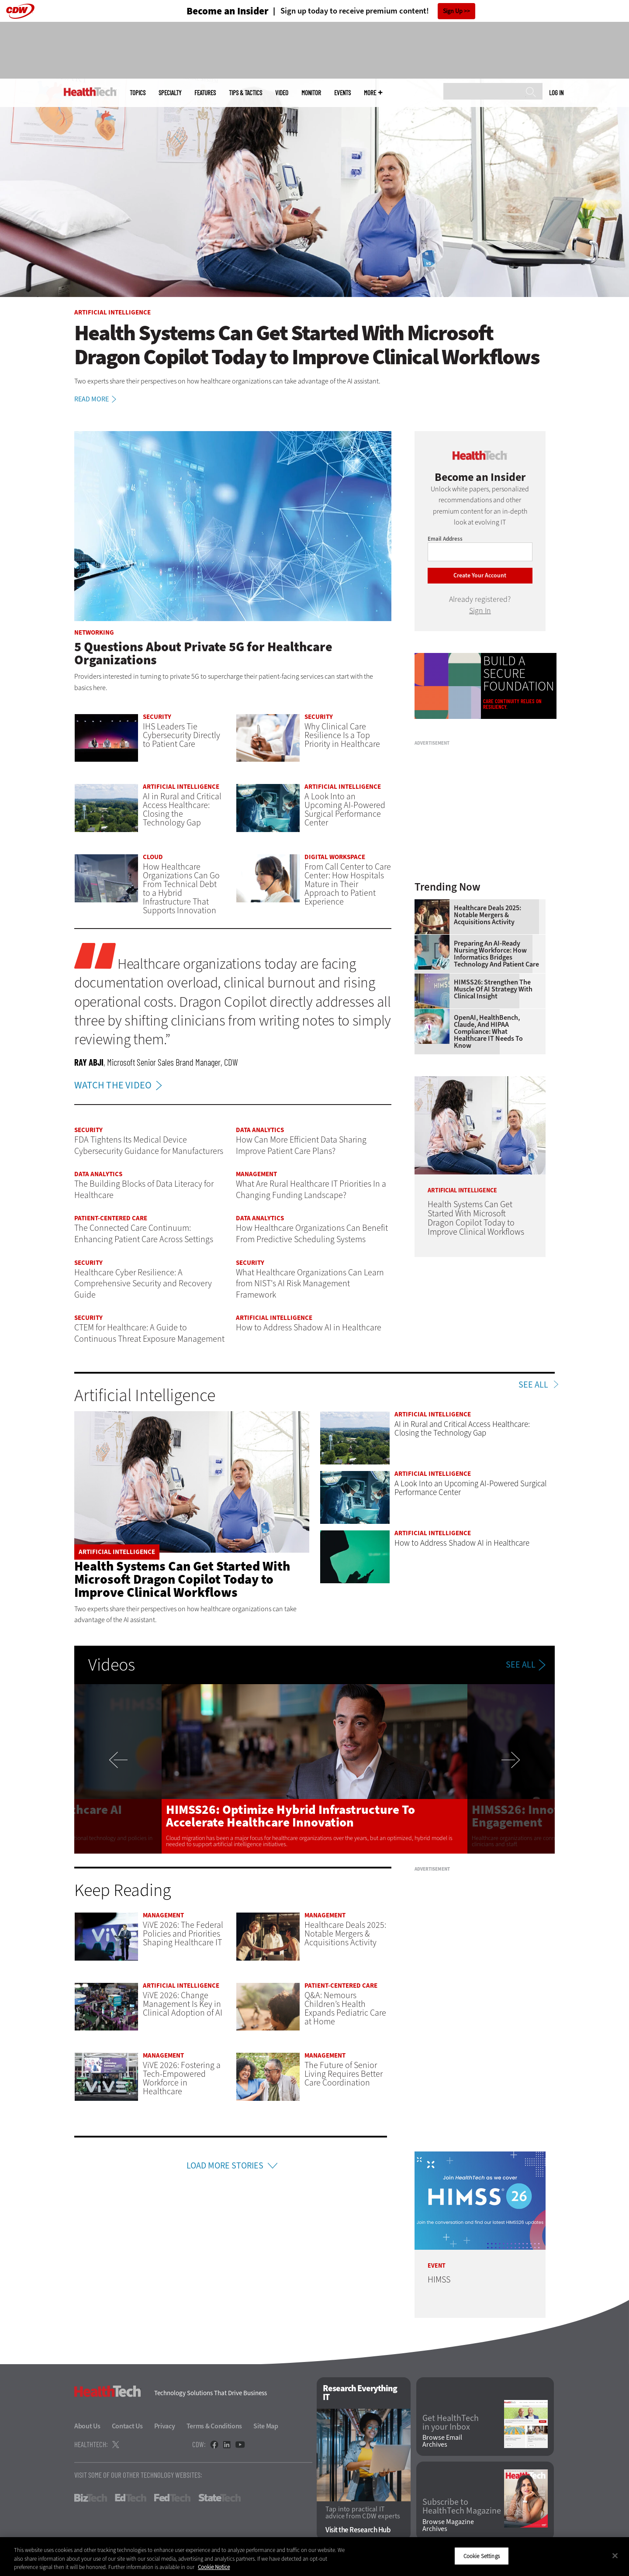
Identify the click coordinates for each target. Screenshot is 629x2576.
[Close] (615, 2555)
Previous (118, 1769)
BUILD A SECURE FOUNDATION (518, 674)
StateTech (219, 2498)
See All (533, 1385)
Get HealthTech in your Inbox (450, 2422)
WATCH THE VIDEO (120, 1085)
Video (281, 93)
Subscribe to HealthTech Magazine (461, 2506)
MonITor (311, 93)
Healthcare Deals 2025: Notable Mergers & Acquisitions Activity (487, 915)
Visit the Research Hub (358, 2530)
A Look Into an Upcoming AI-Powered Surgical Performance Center (344, 810)
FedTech (172, 2498)
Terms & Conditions (214, 2426)
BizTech (90, 2498)
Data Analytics (260, 1130)
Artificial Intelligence (112, 312)
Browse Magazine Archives (448, 2525)
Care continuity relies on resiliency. (512, 704)
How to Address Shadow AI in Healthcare (461, 1542)
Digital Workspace (334, 857)
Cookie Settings (481, 2555)
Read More (96, 399)
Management (256, 1174)
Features (205, 93)
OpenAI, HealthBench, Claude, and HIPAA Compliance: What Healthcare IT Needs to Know (488, 1031)
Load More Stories (225, 2166)
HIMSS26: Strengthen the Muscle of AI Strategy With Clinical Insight (493, 989)
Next (511, 1769)
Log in (556, 93)
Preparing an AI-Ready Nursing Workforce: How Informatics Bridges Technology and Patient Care (496, 954)
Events (342, 93)
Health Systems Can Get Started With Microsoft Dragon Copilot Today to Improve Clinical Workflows (182, 1579)
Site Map (265, 2426)
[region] (314, 2556)
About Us (87, 2426)
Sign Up (453, 11)
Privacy (164, 2426)
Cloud (153, 857)
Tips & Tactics (245, 93)
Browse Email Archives (442, 2441)
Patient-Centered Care (110, 1218)
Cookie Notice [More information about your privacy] (214, 2567)
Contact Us (127, 2426)
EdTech (130, 2498)
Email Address (445, 538)
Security (157, 716)
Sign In (480, 610)
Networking (94, 632)
